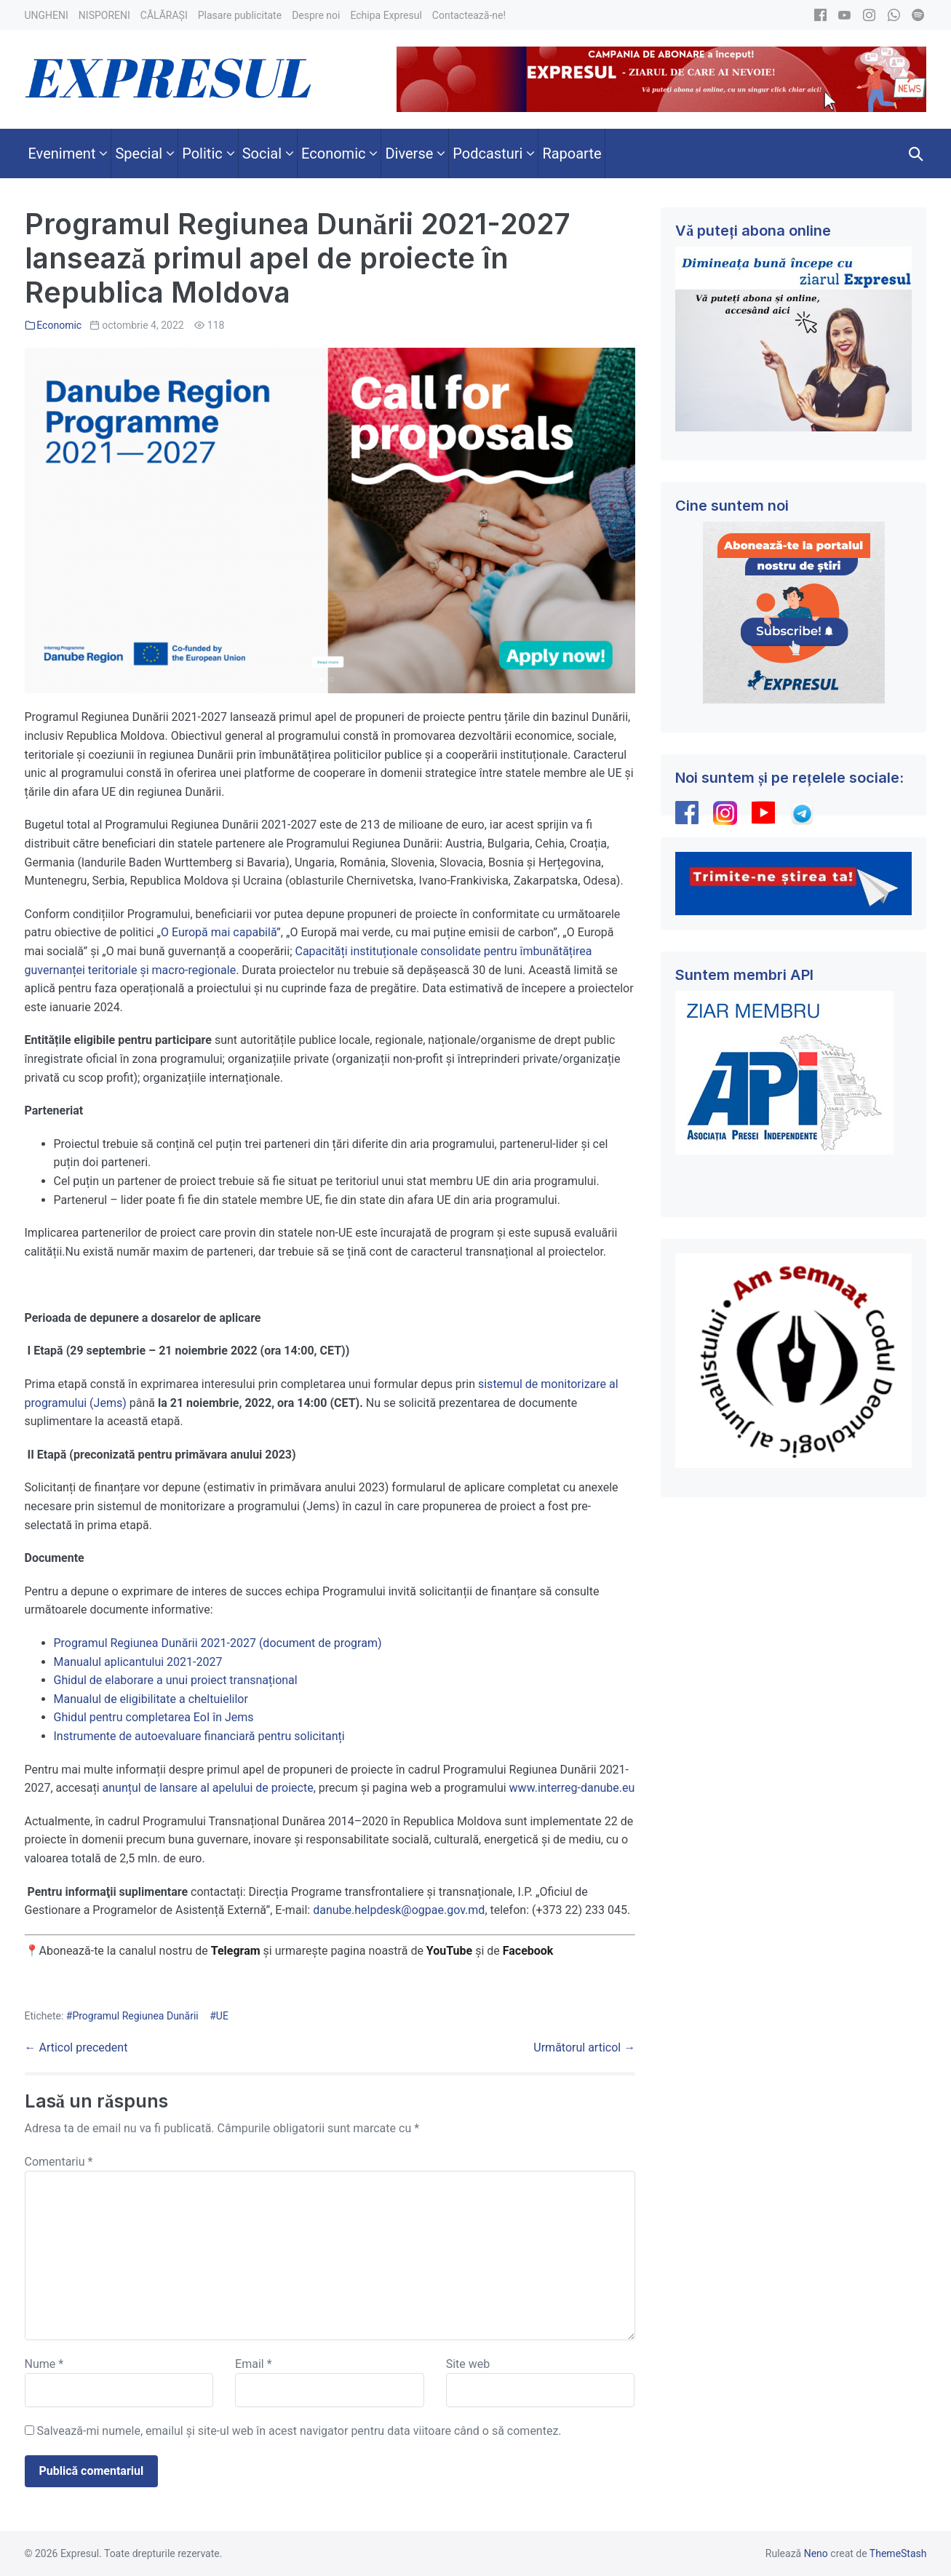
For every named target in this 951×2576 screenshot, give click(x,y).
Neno (816, 2553)
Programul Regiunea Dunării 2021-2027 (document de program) (218, 1643)
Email (253, 2364)
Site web (468, 2364)
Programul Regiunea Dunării (135, 2016)
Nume (44, 2364)
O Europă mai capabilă (218, 932)
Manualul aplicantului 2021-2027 (138, 1662)
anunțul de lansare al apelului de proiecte (208, 1788)
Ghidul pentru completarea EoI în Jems (154, 1717)
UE (222, 2016)
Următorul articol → (584, 2047)
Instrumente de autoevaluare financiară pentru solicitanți (199, 1736)
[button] (916, 153)
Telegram (235, 1951)
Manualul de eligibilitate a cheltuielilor (151, 1699)
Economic (58, 325)
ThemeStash (898, 2553)
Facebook (530, 1951)
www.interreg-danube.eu (572, 1788)
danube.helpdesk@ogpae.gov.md (399, 1910)
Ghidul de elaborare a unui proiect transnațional (176, 1680)
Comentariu (59, 2162)
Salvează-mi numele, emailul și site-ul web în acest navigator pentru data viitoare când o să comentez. (298, 2431)
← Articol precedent (76, 2047)
